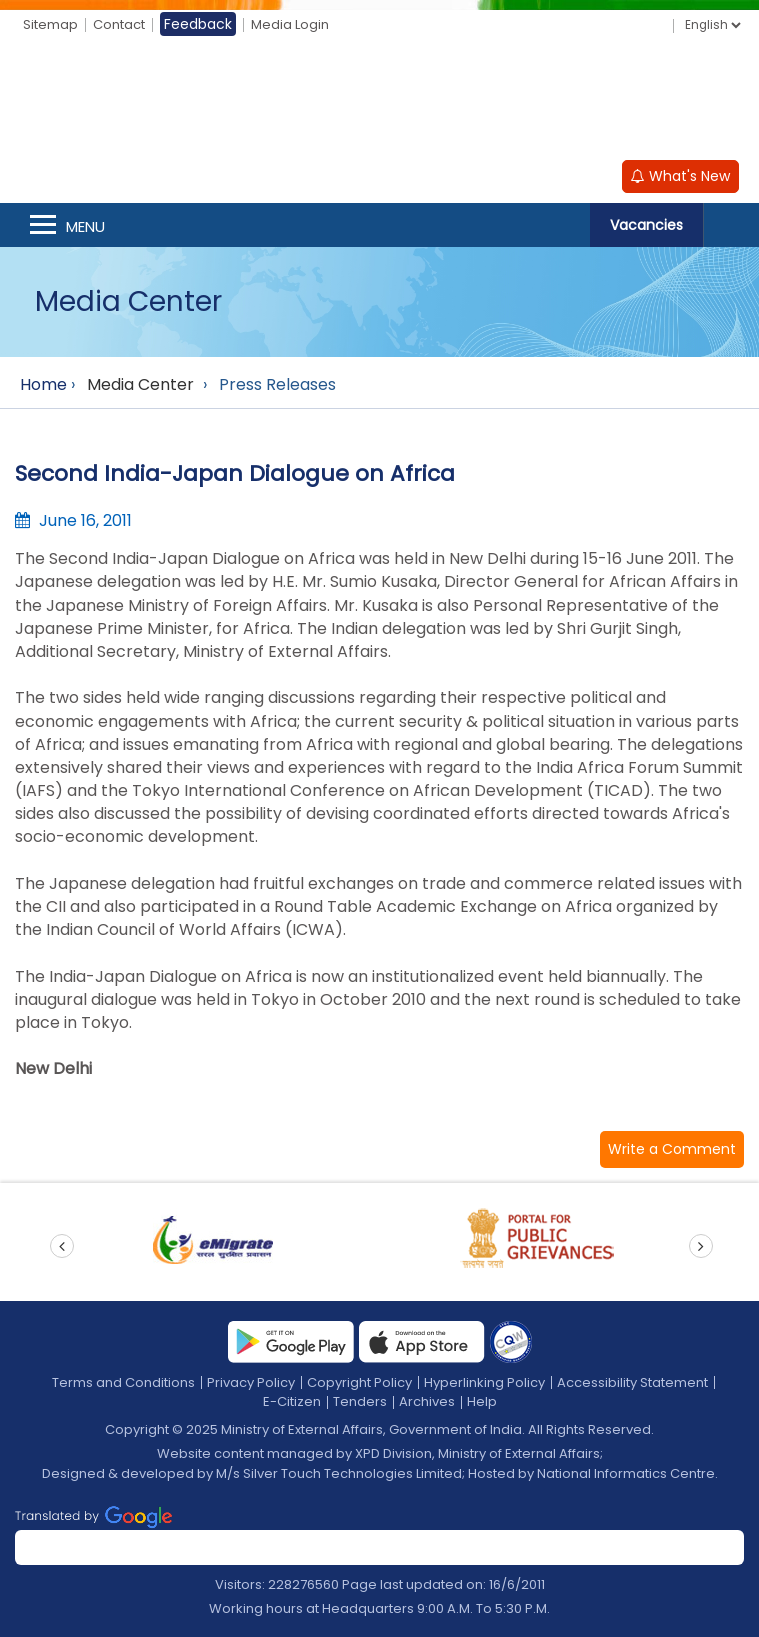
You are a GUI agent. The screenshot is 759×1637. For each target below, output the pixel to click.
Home (43, 384)
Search (731, 225)
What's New (680, 176)
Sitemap (50, 24)
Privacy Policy (251, 1382)
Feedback (198, 24)
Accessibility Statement (632, 1382)
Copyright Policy (359, 1382)
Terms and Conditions (123, 1382)
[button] (672, 1149)
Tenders (360, 1401)
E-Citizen (292, 1401)
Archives (427, 1401)
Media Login (290, 24)
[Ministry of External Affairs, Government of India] (380, 101)
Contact (119, 24)
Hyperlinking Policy (484, 1382)
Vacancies (646, 225)
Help (482, 1401)
